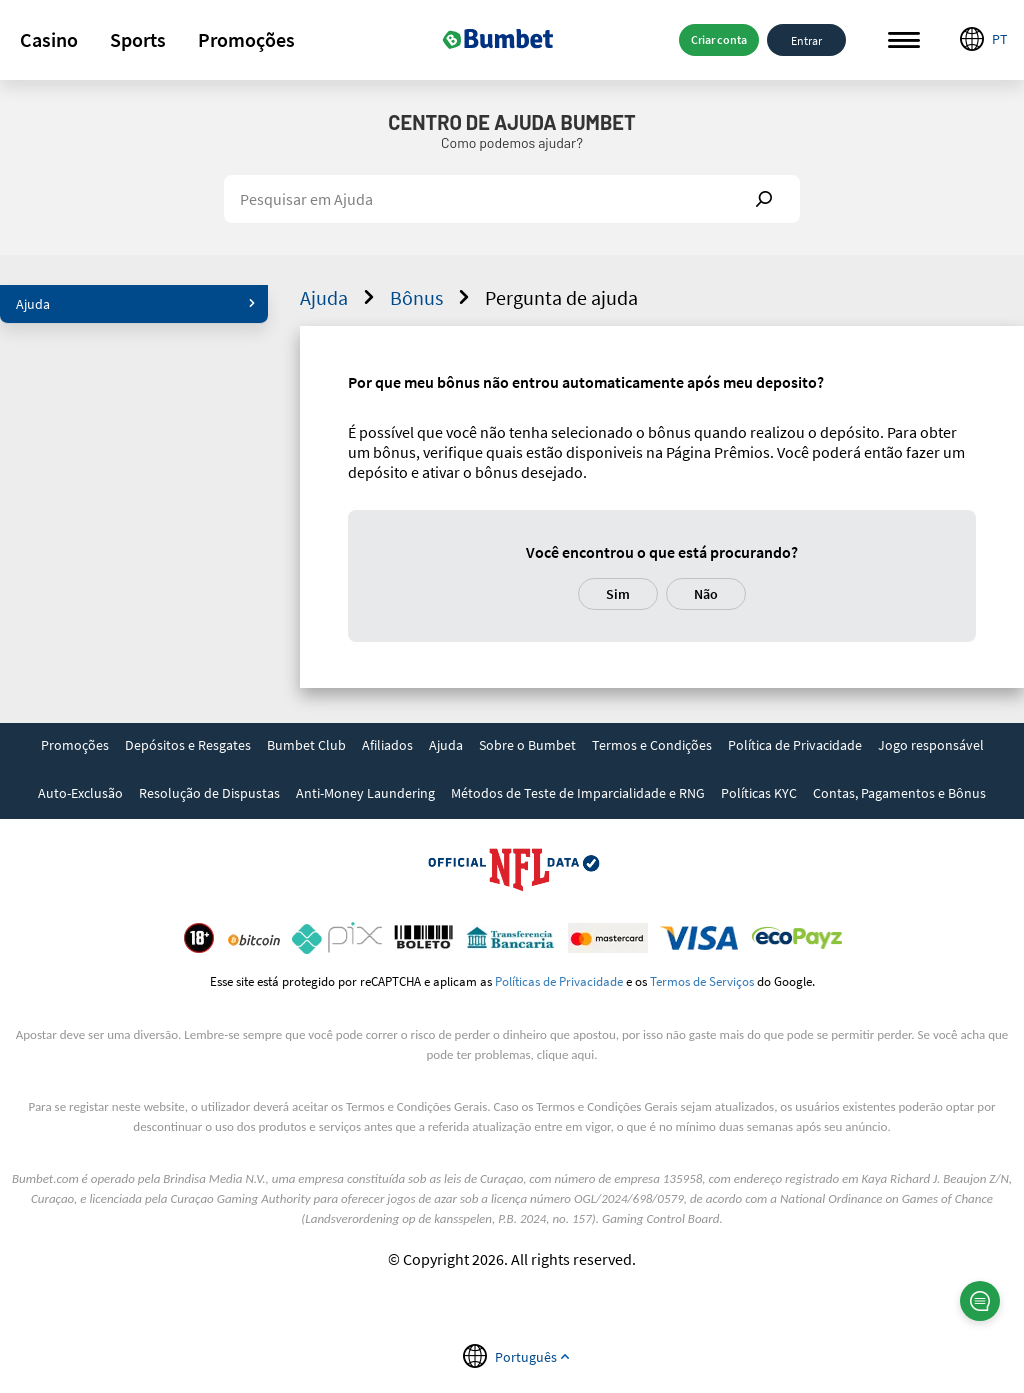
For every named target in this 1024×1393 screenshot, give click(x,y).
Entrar (806, 39)
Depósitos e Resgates (188, 745)
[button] (49, 40)
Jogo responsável (931, 745)
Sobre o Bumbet (527, 745)
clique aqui (565, 1054)
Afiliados (387, 745)
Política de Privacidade (795, 745)
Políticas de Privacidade (559, 981)
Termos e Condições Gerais (416, 1106)
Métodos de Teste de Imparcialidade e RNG (578, 793)
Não (706, 594)
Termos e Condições (652, 745)
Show (764, 199)
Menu (904, 40)
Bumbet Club (306, 745)
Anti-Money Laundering (365, 793)
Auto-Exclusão (80, 793)
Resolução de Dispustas (209, 793)
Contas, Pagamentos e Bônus (899, 793)
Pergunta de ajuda (561, 297)
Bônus (432, 297)
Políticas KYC (759, 793)
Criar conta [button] (719, 39)
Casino (49, 39)
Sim (618, 594)
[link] (75, 747)
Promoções (246, 39)
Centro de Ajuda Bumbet (511, 122)
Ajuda (136, 304)
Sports (138, 39)
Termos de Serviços (702, 981)
